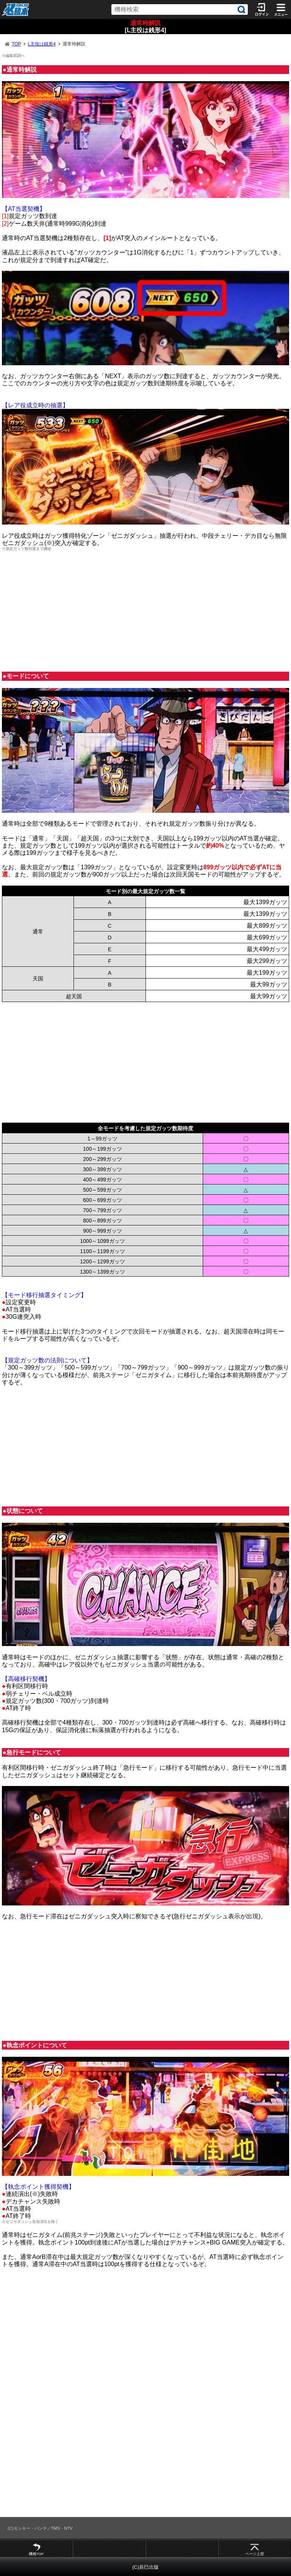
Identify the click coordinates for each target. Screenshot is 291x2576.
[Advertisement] (145, 611)
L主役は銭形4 (41, 44)
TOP (16, 44)
